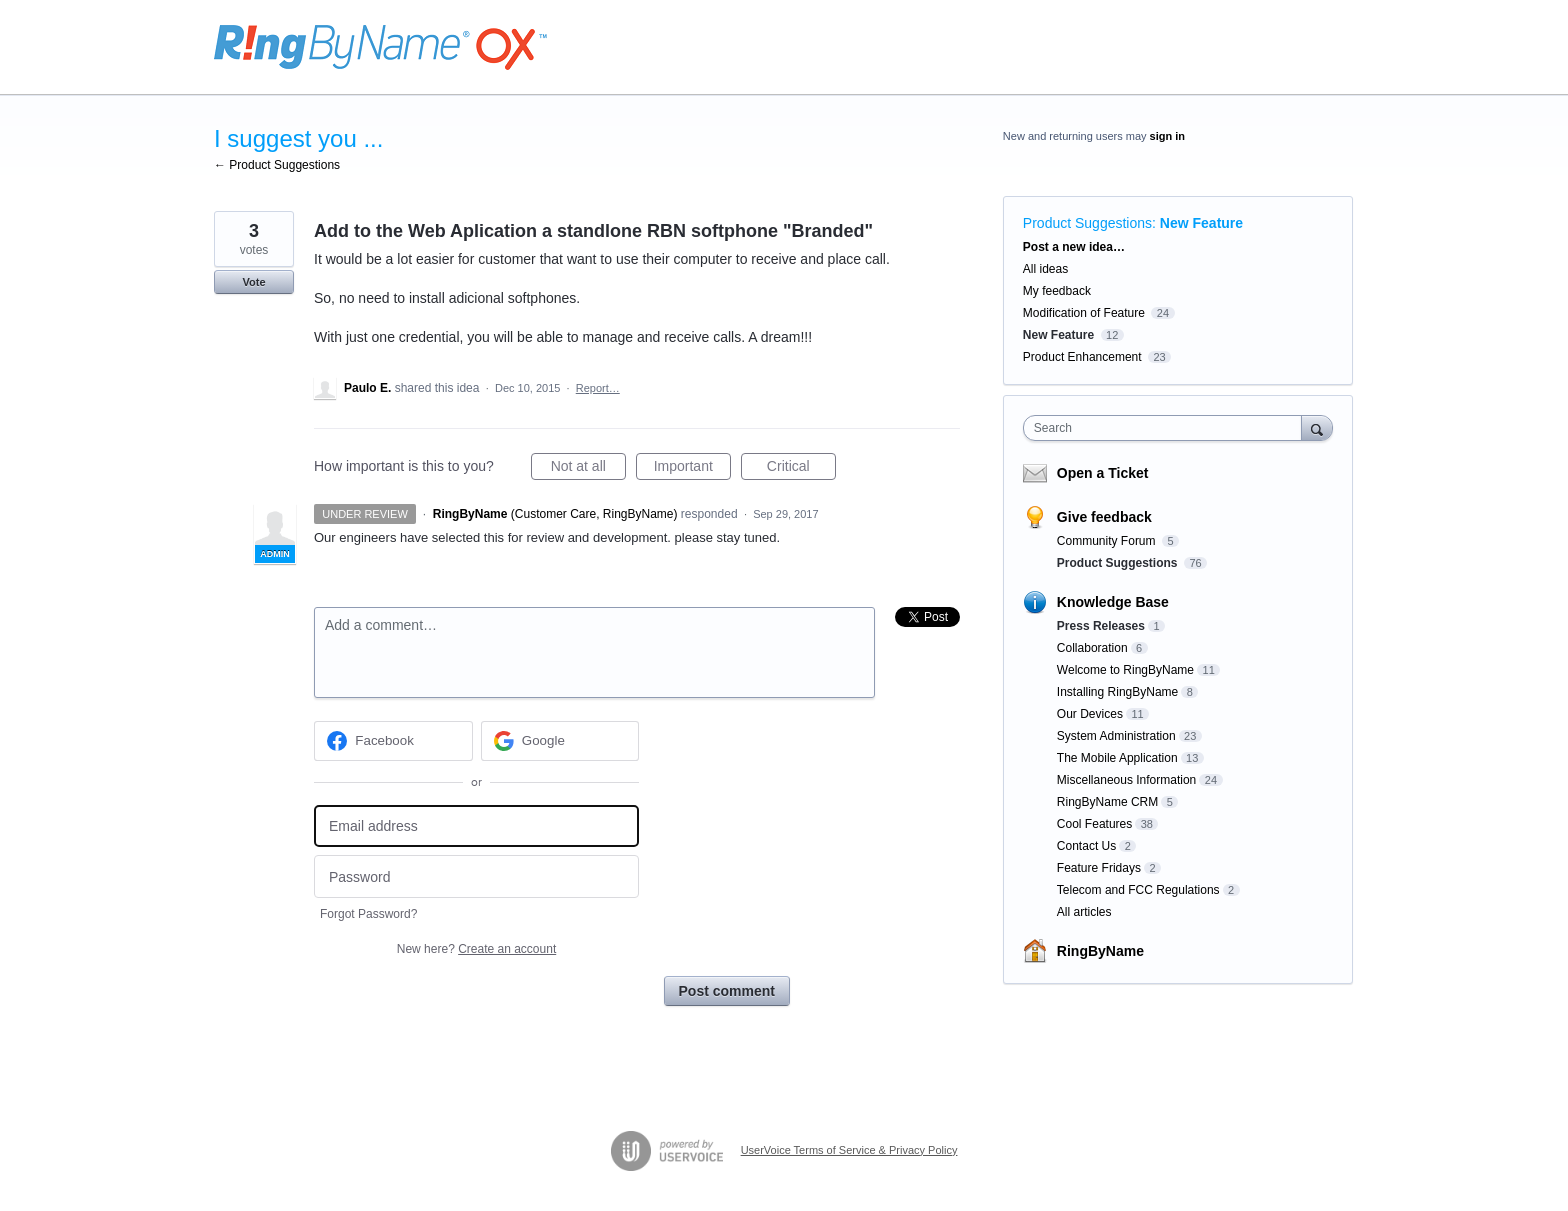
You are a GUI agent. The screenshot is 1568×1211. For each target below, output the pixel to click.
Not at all (588, 469)
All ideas (1045, 269)
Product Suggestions (1087, 223)
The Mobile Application (1117, 758)
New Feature (1201, 223)
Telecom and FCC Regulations (1138, 890)
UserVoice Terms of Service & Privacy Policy (849, 1150)
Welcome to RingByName (1125, 670)
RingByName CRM (1107, 802)
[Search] (1317, 427)
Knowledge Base (1113, 602)
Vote (253, 282)
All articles (1084, 912)
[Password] (476, 876)
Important (692, 469)
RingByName (1100, 951)
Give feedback (1104, 517)
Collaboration (1092, 648)
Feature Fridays (1099, 868)
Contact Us (1086, 846)
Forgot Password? (368, 914)
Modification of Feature (1084, 313)
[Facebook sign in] (393, 741)
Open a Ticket (1103, 473)
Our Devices (1090, 714)
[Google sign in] (560, 741)
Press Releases (1101, 626)
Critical (801, 469)
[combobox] (1167, 428)
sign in (1167, 136)
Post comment (727, 991)
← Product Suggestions (277, 165)
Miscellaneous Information (1126, 780)
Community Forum (1108, 541)
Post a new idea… (1074, 247)
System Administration (1116, 736)
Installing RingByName (1117, 692)
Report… (598, 388)
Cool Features (1094, 824)
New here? (476, 949)
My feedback (1057, 291)
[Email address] (476, 826)
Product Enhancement (1082, 357)
